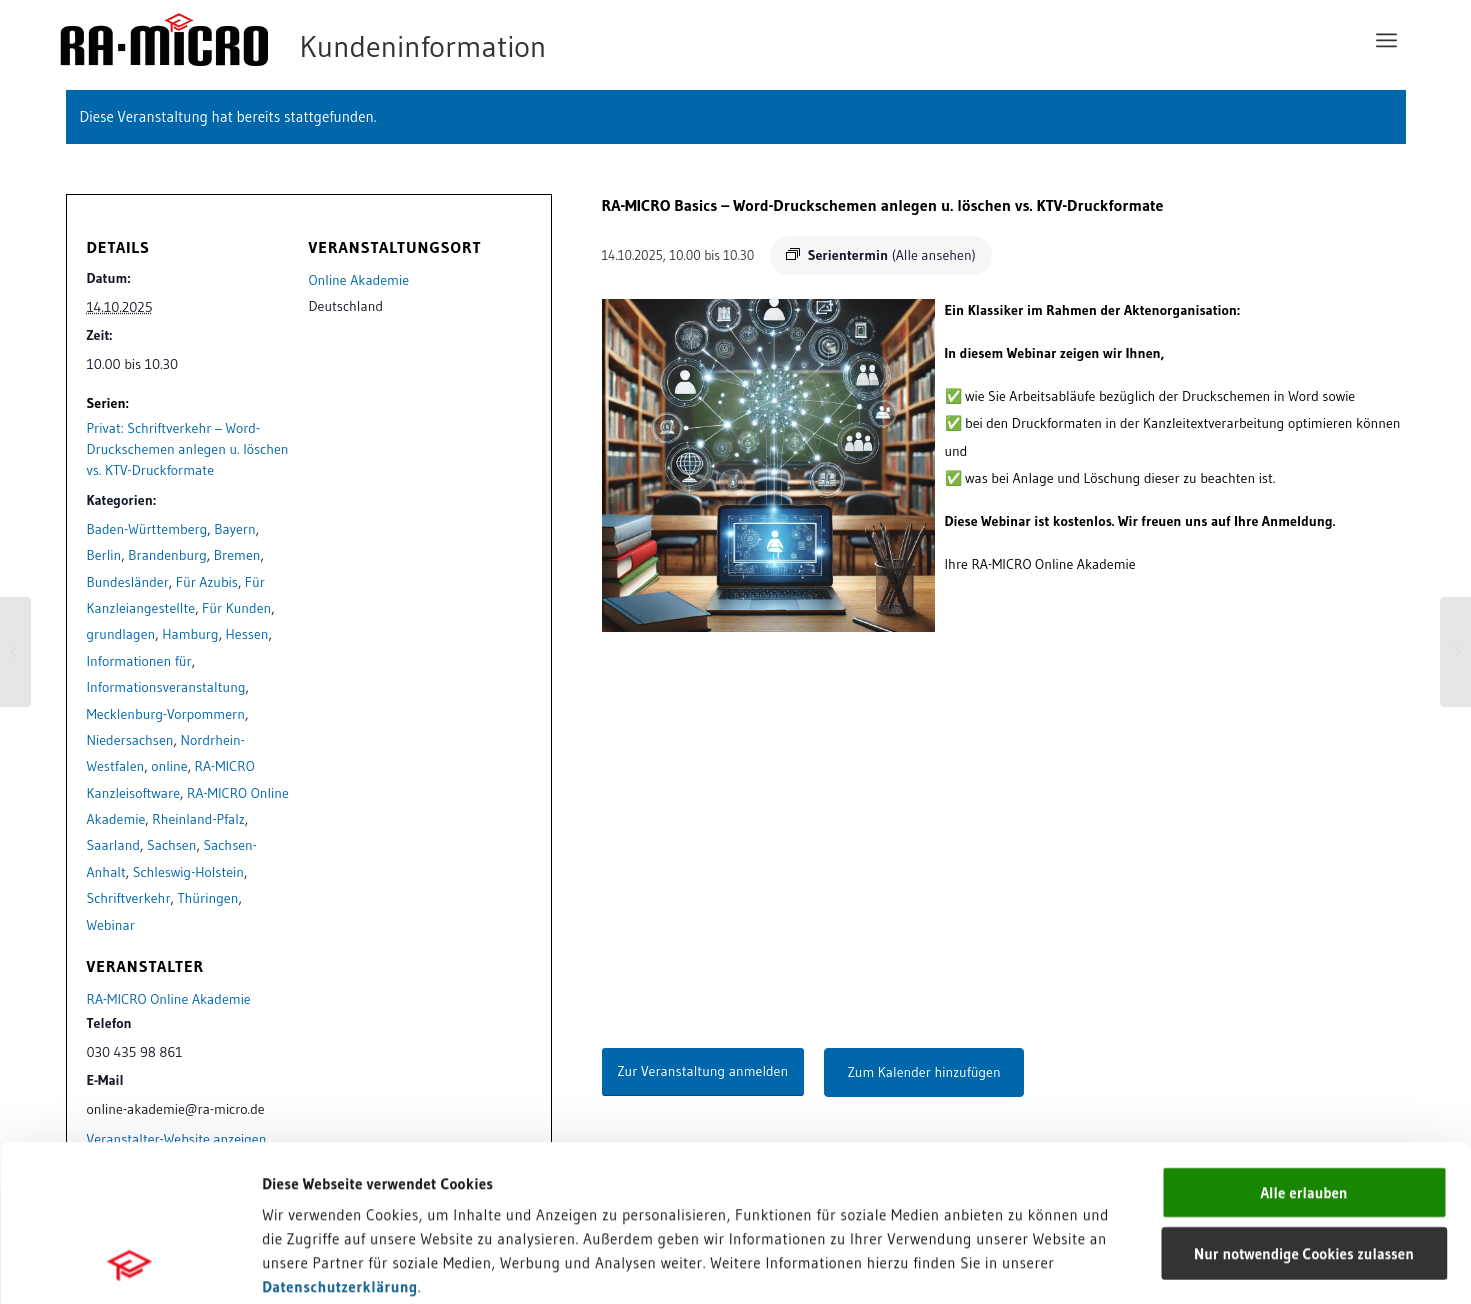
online (169, 766)
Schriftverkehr (129, 898)
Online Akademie (359, 280)
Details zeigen (1032, 1264)
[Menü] (1386, 40)
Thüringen (208, 898)
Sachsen (172, 845)
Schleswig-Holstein (188, 872)
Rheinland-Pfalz (198, 819)
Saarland (114, 845)
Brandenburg (167, 555)
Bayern (234, 529)
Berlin (104, 555)
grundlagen (121, 634)
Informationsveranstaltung (166, 687)
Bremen (237, 555)
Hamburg (190, 634)
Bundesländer (128, 582)
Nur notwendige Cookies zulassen (1304, 1106)
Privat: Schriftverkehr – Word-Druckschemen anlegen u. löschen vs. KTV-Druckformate (188, 449)
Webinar (111, 925)
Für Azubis (207, 582)
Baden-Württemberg (147, 529)
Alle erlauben (1303, 1045)
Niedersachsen (130, 740)
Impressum (300, 1163)
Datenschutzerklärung (340, 1139)
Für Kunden (236, 608)
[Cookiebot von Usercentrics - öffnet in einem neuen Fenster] (129, 1265)
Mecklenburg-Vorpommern (166, 714)
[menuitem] (1386, 40)
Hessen (247, 634)
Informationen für (139, 661)
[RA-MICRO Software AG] (385, 40)
